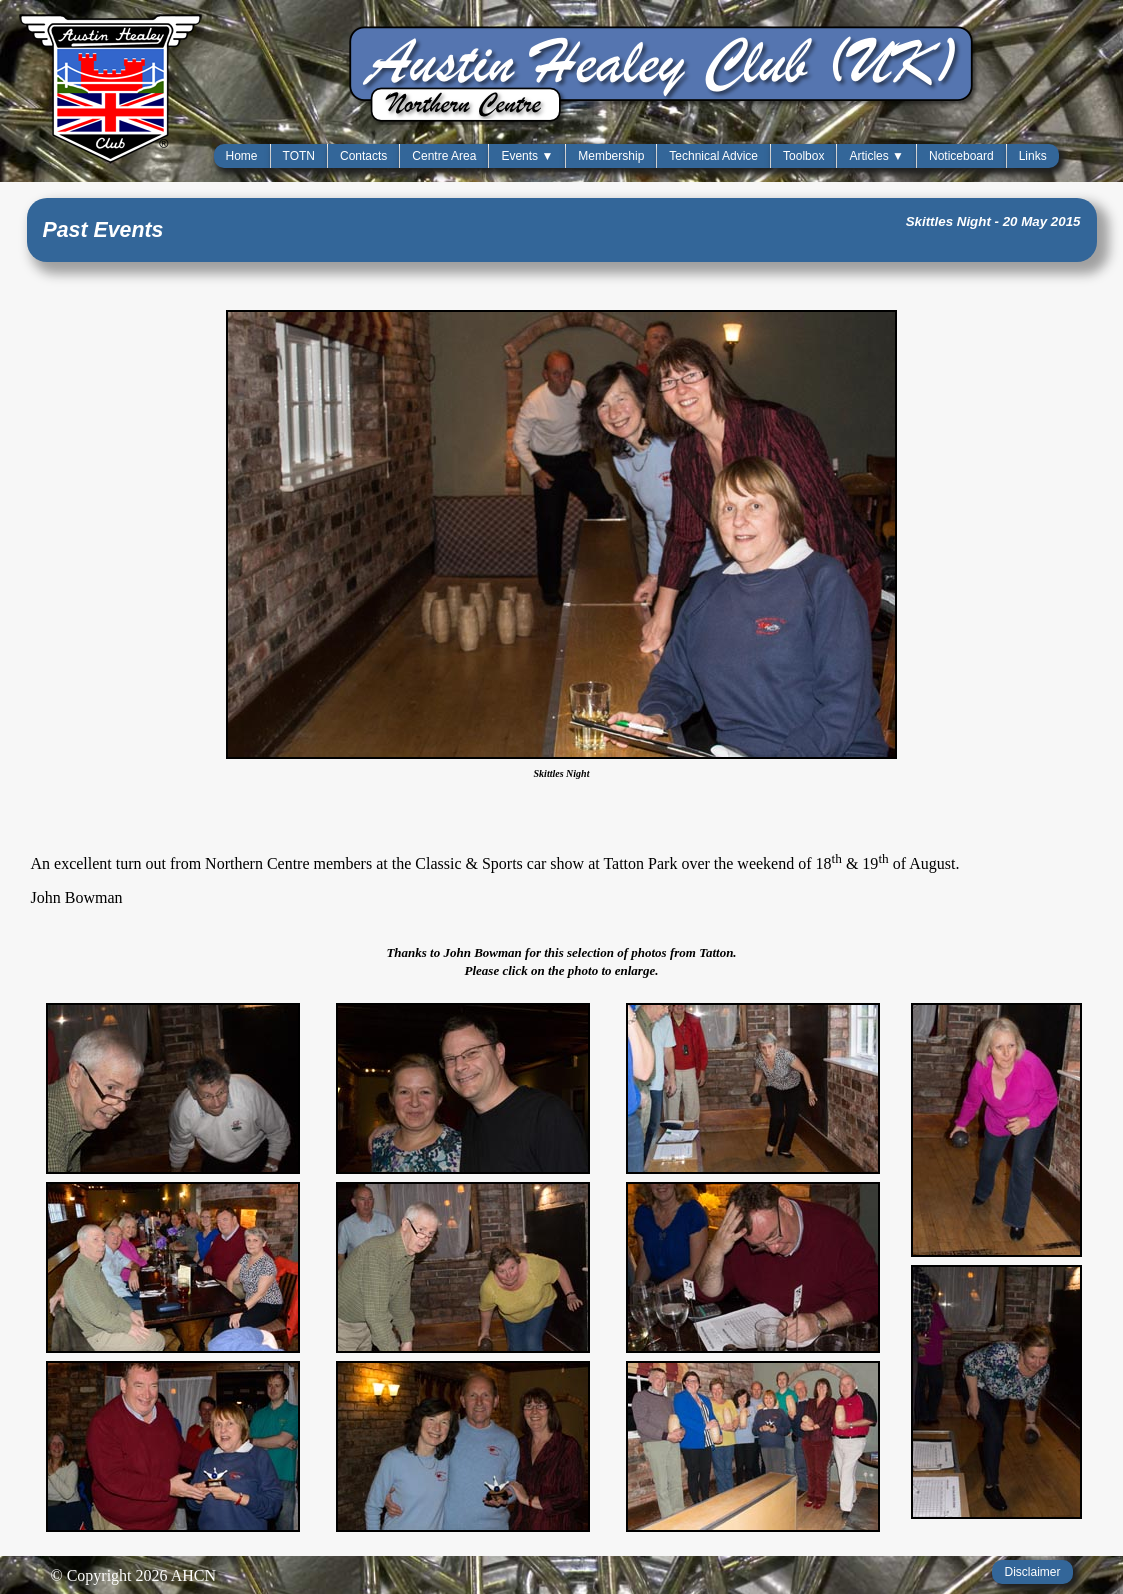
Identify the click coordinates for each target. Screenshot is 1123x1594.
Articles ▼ (876, 156)
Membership (611, 156)
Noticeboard (961, 156)
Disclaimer (1032, 1572)
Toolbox (803, 156)
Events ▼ (527, 156)
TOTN (299, 156)
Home (242, 156)
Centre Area (444, 156)
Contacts (363, 156)
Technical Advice (713, 156)
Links (1033, 156)
